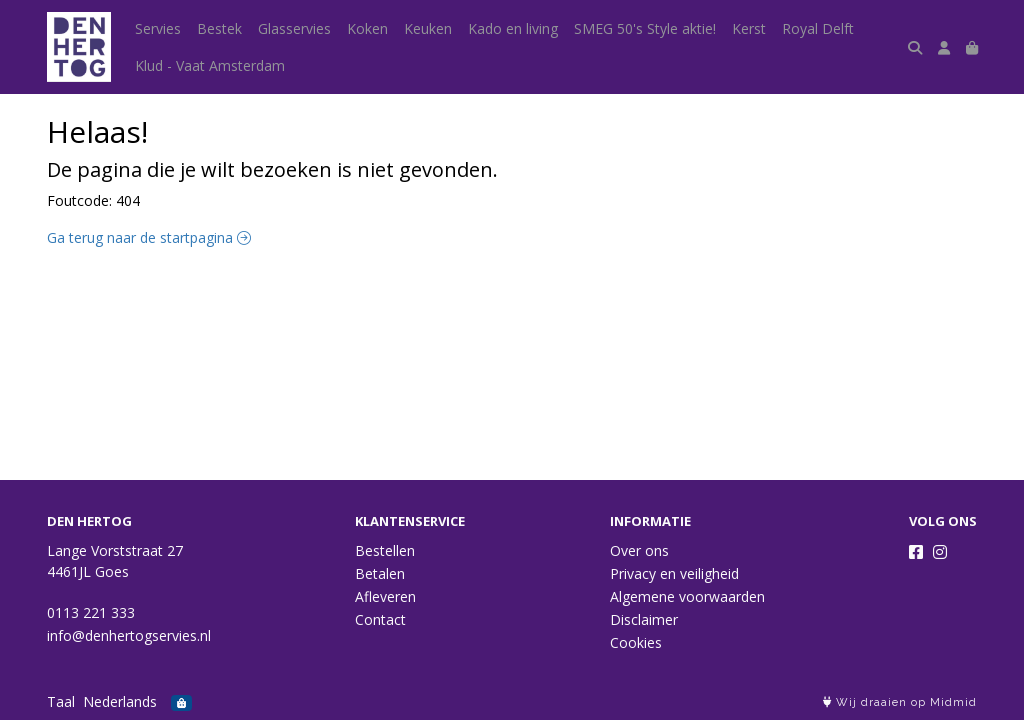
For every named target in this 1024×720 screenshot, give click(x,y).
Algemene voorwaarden (687, 596)
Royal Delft (818, 28)
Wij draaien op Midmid (900, 702)
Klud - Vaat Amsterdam (210, 65)
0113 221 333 (91, 612)
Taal (61, 701)
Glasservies (294, 28)
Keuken (428, 28)
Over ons (639, 550)
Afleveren (385, 596)
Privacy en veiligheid (674, 573)
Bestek (219, 28)
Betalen (380, 573)
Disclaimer (644, 619)
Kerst (749, 28)
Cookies (636, 642)
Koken (367, 28)
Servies (158, 28)
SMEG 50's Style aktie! (645, 28)
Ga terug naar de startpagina (149, 237)
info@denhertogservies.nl (129, 635)
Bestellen (385, 550)
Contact (380, 619)
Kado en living (513, 28)
